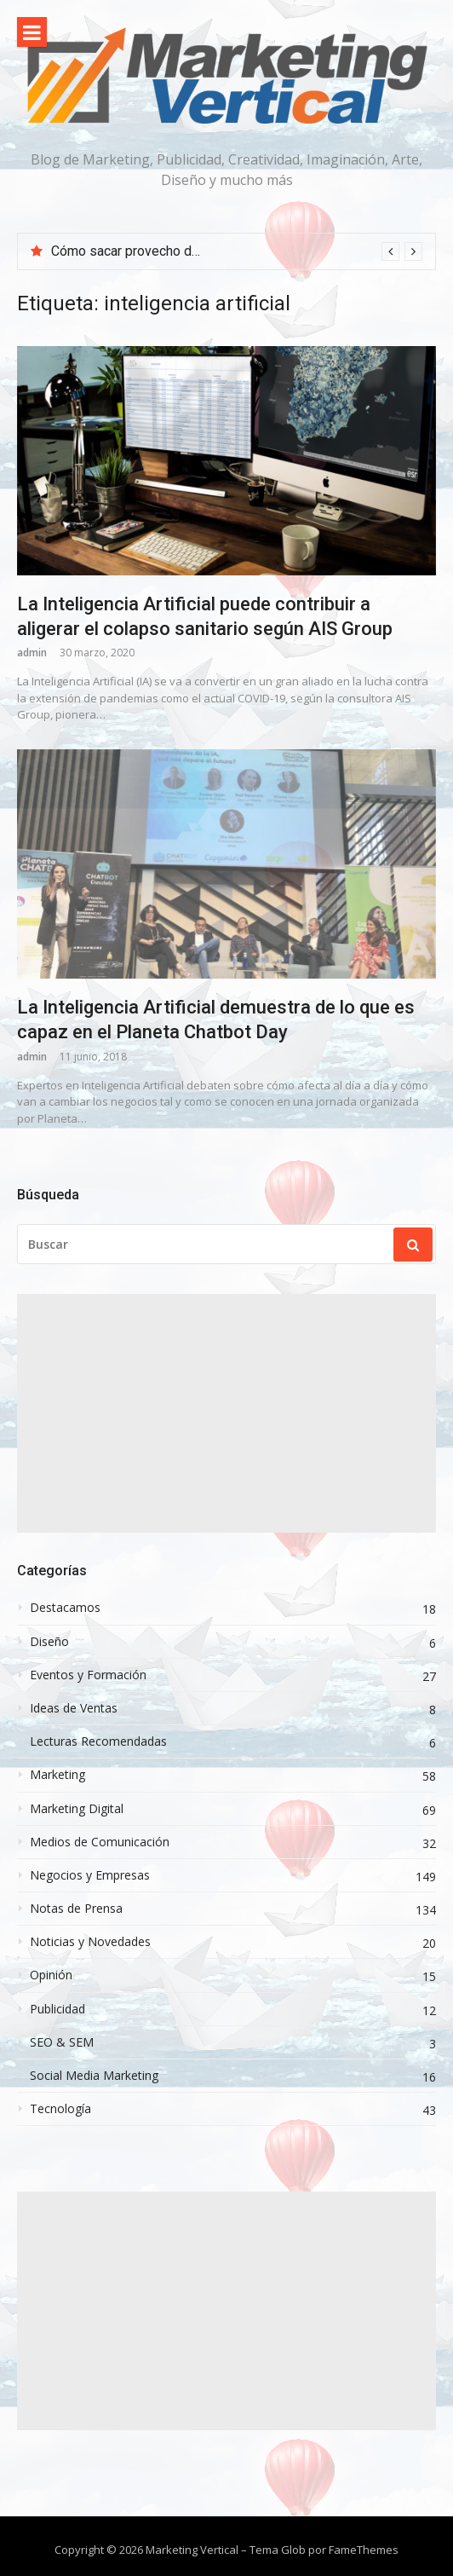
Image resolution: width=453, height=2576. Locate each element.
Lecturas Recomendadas (98, 1741)
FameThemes (364, 2549)
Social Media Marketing (94, 2075)
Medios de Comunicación (99, 1842)
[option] (236, 251)
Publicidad (57, 2009)
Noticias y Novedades (90, 1941)
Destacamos (65, 1607)
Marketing (57, 1774)
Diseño (49, 1641)
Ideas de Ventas (74, 1708)
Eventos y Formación (88, 1675)
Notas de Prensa (76, 1908)
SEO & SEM (62, 2042)
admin (32, 652)
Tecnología (60, 2109)
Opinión (51, 1975)
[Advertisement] (226, 1413)
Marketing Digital (76, 1808)
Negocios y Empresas (90, 1875)
